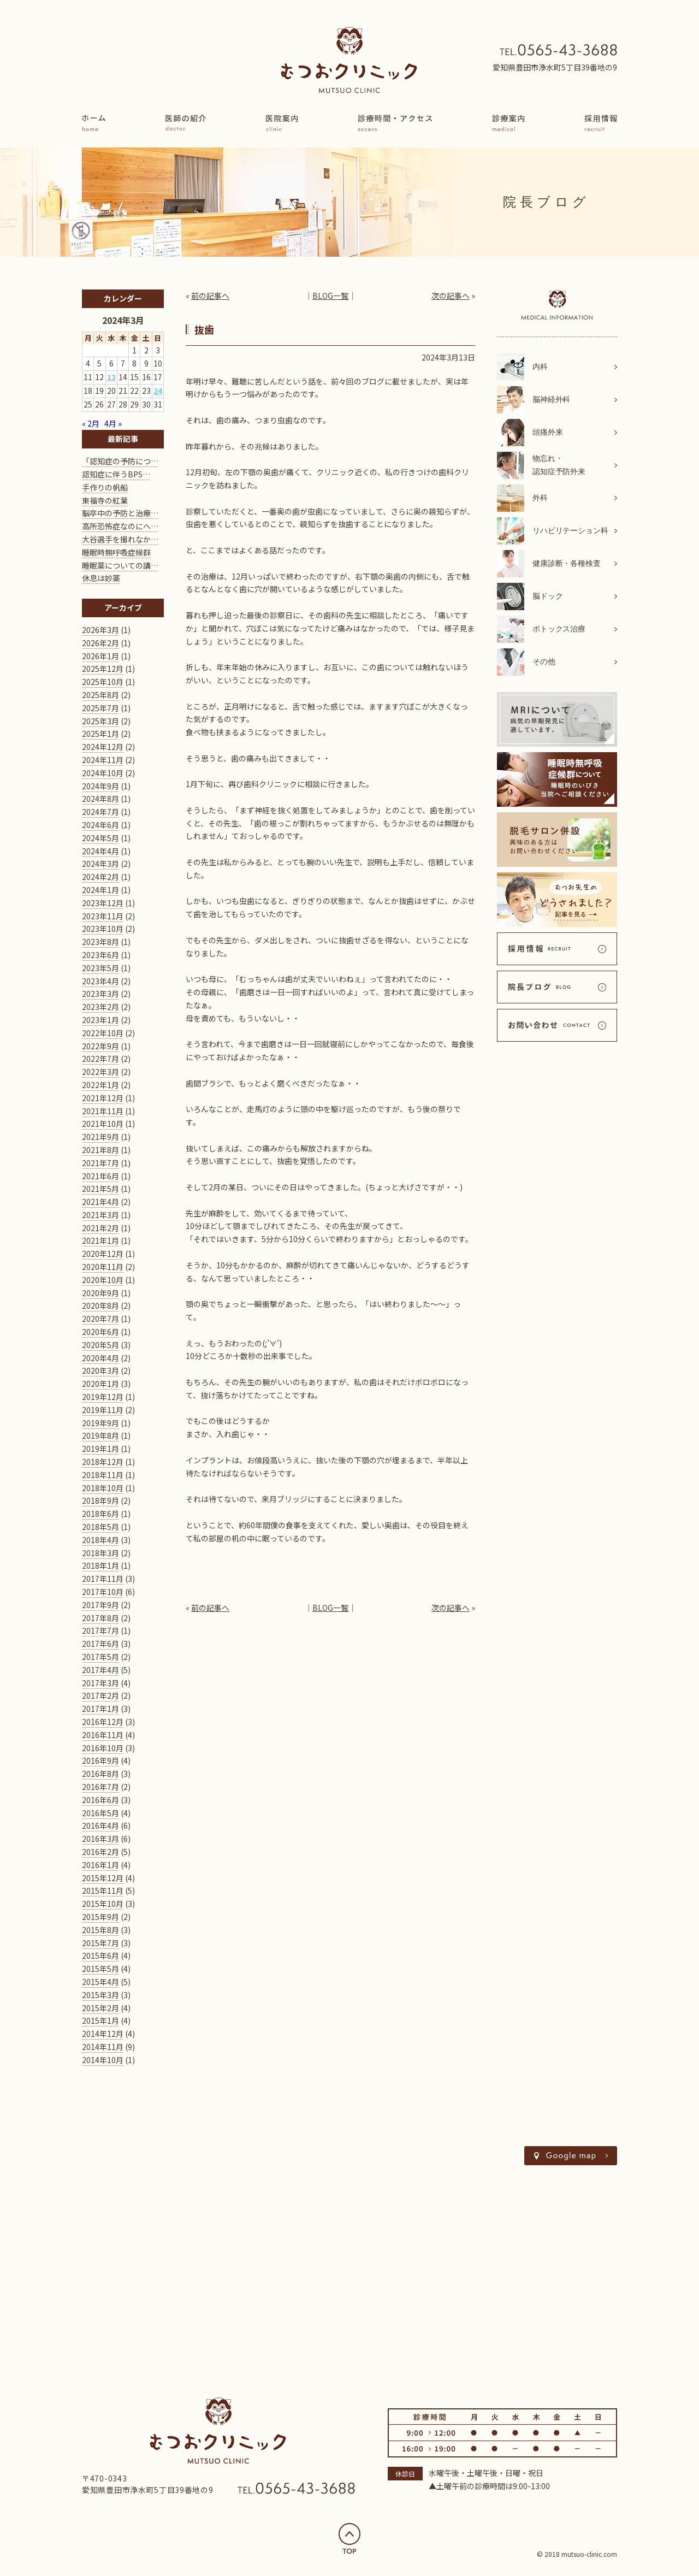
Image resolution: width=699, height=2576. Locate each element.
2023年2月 (100, 1006)
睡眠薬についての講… (120, 565)
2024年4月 (100, 851)
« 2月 (90, 423)
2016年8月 (100, 1773)
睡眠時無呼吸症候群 (116, 552)
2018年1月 (100, 1565)
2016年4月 (100, 1825)
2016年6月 (100, 1799)
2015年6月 (100, 1955)
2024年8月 (100, 798)
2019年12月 (102, 1396)
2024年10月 (102, 772)
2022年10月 (102, 1032)
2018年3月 (100, 1552)
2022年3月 (100, 1071)
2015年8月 (100, 1929)
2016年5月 (100, 1812)
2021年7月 (100, 1162)
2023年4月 (100, 981)
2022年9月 (100, 1046)
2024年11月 (102, 759)
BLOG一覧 (330, 295)
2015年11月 (102, 1890)
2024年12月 (102, 746)
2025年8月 (100, 694)
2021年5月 (100, 1188)
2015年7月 (100, 1942)
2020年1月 (100, 1383)
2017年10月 (102, 1591)
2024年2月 (100, 876)
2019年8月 (100, 1435)
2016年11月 (102, 1734)
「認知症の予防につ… (120, 461)
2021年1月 (100, 1240)
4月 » (113, 423)
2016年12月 (102, 1721)
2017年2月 (100, 1695)
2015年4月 (100, 1981)
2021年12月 (102, 1097)
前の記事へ (210, 295)
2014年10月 (102, 2059)
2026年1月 (100, 656)
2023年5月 (100, 967)
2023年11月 (102, 916)
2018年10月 (102, 1487)
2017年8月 (100, 1617)
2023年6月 (100, 954)
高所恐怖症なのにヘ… (120, 526)
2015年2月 (100, 2007)
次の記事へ (450, 295)
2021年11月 (102, 1111)
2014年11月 (102, 2046)
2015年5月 (100, 1968)
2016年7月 (100, 1786)
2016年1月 (100, 1864)
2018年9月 (100, 1500)
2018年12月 (102, 1461)
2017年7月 (100, 1630)
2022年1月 (100, 1084)
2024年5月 (100, 837)
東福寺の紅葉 (105, 500)
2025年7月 (100, 707)
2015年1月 (100, 2020)
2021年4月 (100, 1201)
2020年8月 (100, 1305)
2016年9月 (100, 1760)
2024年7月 (100, 811)
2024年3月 (100, 863)
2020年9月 (100, 1292)
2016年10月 (102, 1747)
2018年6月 (100, 1513)
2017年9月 (100, 1604)
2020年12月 (102, 1253)
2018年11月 (102, 1474)
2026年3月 (100, 629)
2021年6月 (100, 1176)
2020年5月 (100, 1344)
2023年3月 (100, 993)
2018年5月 (100, 1526)
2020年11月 (102, 1266)
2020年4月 (100, 1357)
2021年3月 (100, 1214)
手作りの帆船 (105, 487)
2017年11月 (102, 1578)
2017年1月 (100, 1708)
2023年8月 (100, 941)
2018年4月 (100, 1539)
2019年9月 (100, 1422)
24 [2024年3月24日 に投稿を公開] (157, 390)
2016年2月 (100, 1851)
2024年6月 (100, 824)
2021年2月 (100, 1227)
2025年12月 (102, 668)
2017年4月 (100, 1669)
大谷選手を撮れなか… (120, 539)
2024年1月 (100, 889)
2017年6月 (100, 1643)
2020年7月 (100, 1318)
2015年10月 (102, 1903)
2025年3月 (100, 721)
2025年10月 (102, 681)
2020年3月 (100, 1370)
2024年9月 (100, 786)
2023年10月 (102, 928)
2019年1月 (100, 1448)
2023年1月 (100, 1019)
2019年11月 (102, 1409)
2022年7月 (100, 1058)
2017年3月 (100, 1682)
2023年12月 (102, 902)
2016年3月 (100, 1838)
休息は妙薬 (101, 577)
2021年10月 (102, 1123)
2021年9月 (100, 1136)
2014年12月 (102, 2033)
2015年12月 (102, 1877)
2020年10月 (102, 1279)
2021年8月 (100, 1149)
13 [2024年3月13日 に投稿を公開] (111, 376)
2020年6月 (100, 1331)
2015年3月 (100, 1994)
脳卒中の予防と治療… (120, 512)
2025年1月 (100, 733)
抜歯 (204, 329)
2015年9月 (100, 1916)
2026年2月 (100, 642)
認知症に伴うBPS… (116, 474)
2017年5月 (100, 1656)
